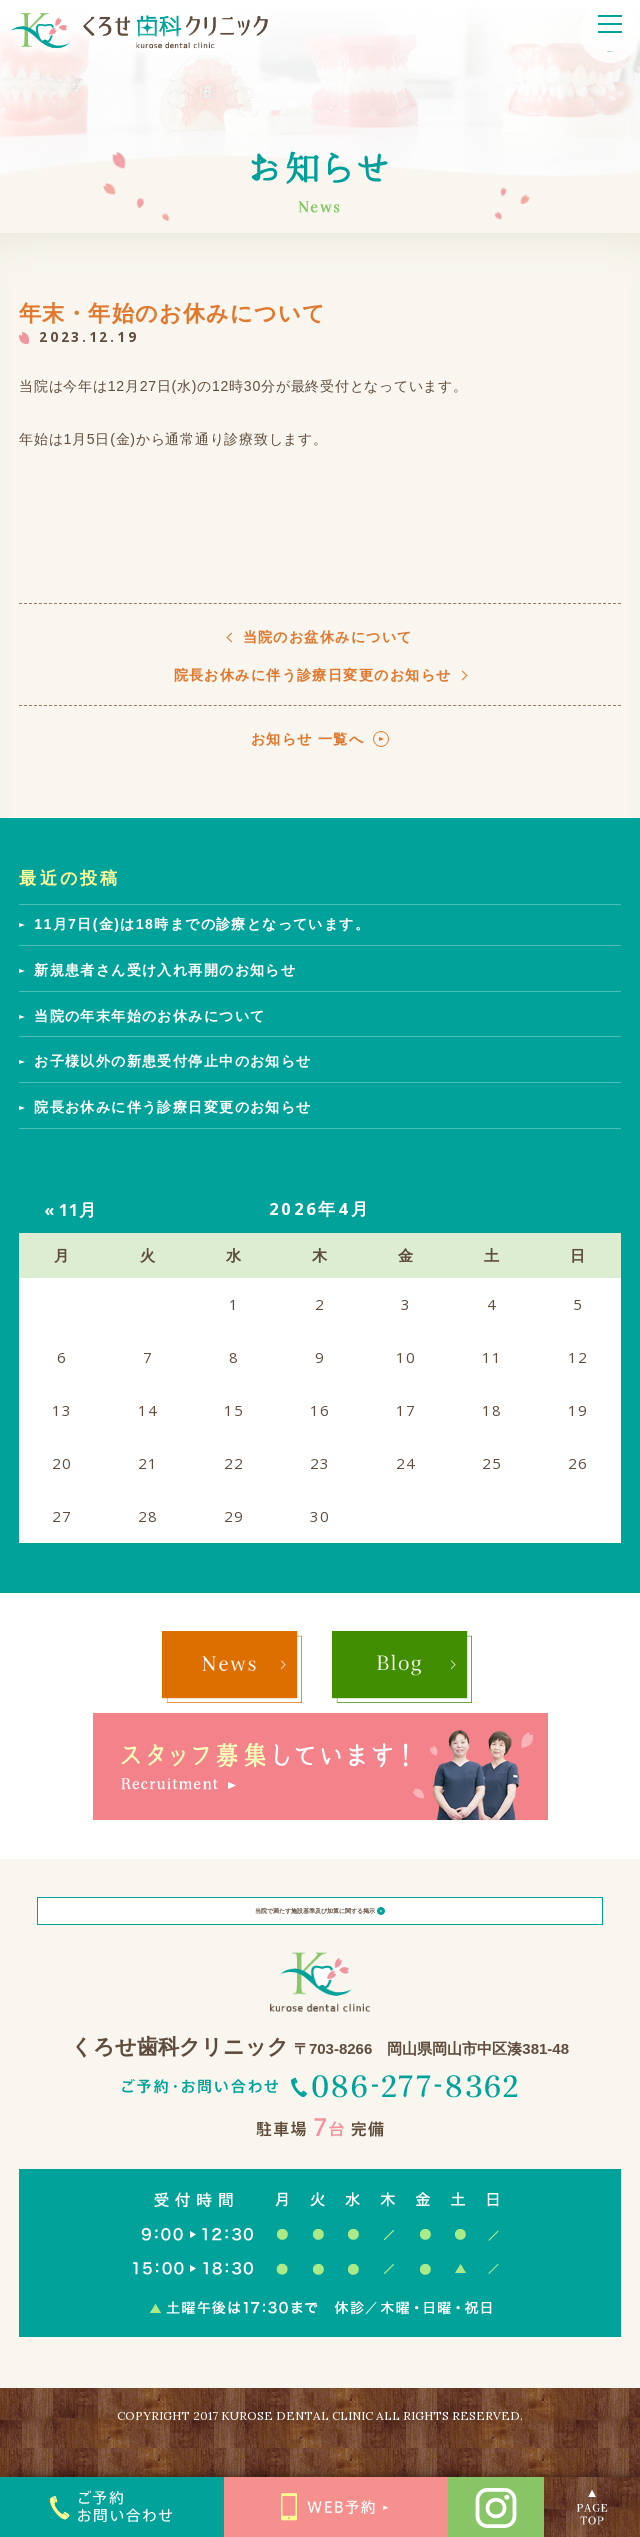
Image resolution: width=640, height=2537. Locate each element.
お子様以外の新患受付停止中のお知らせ (172, 1061)
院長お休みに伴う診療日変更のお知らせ (313, 675)
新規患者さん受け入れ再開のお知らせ (165, 970)
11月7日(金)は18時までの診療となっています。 (202, 924)
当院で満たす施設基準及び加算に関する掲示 (320, 1926)
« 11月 (70, 1209)
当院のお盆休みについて (328, 637)
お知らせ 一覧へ (308, 739)
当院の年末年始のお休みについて (149, 1016)
